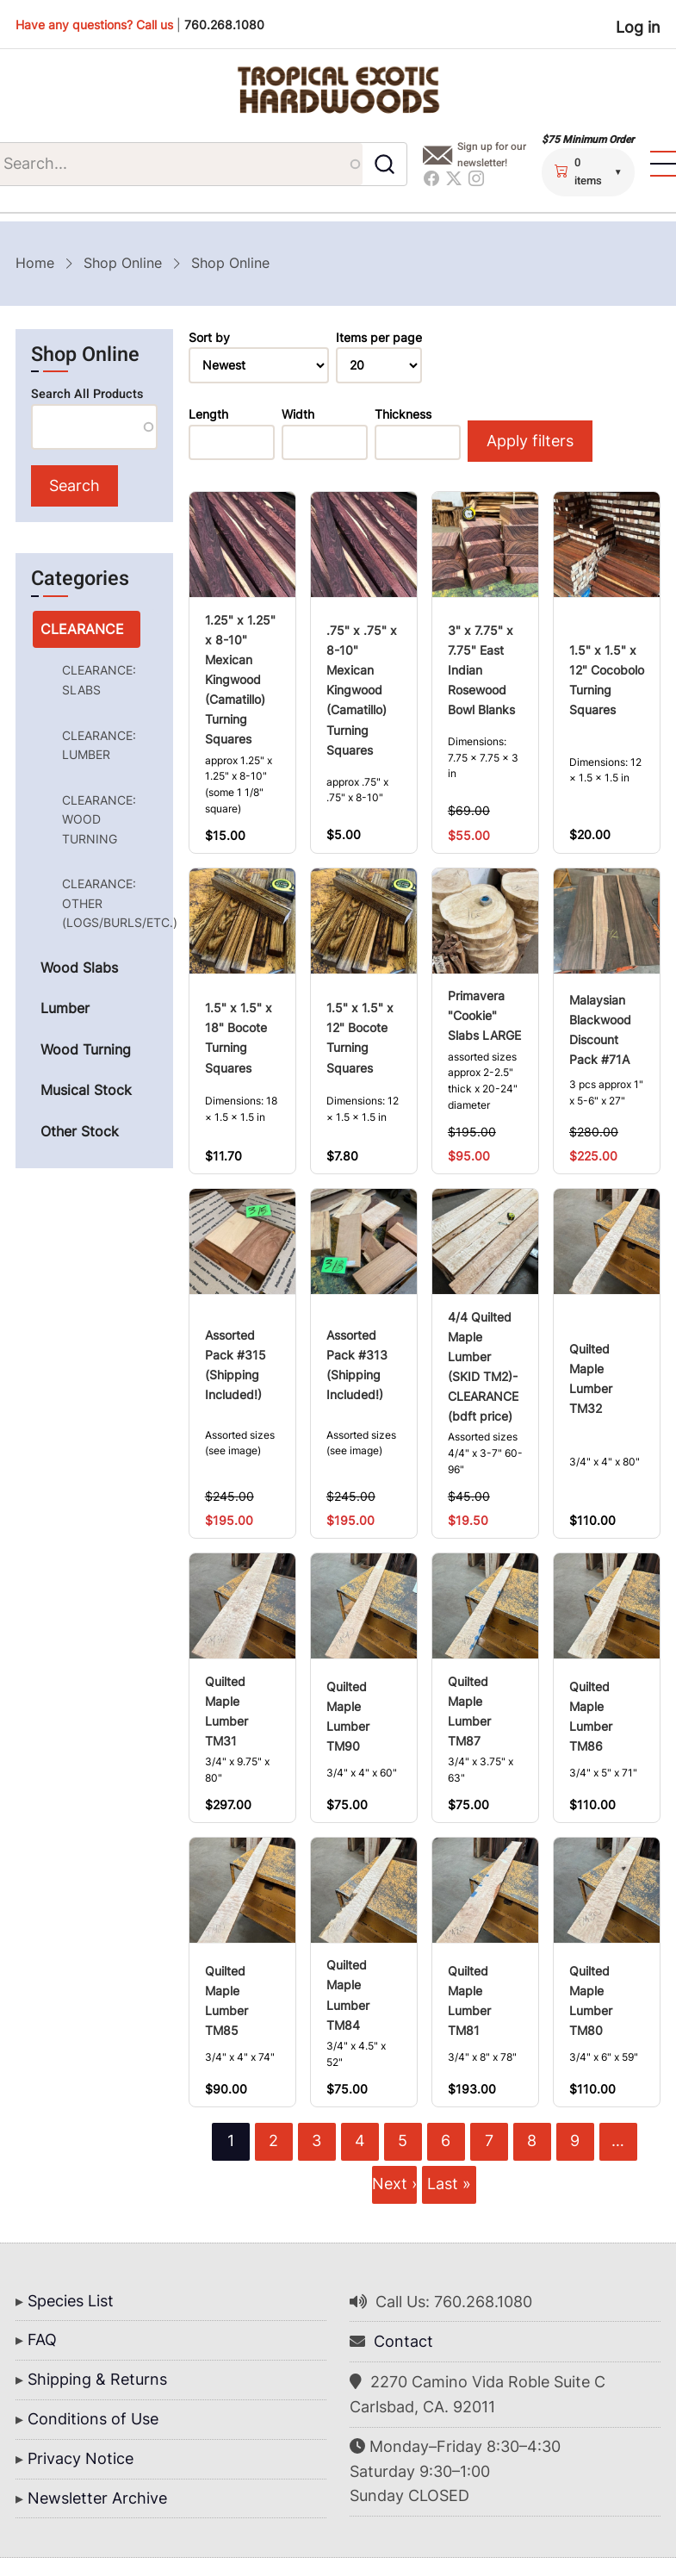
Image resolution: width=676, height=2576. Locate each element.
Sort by (209, 338)
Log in (638, 27)
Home (35, 262)
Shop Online (123, 262)
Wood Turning (85, 1050)
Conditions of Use (93, 2419)
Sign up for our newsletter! (492, 155)
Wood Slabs (79, 967)
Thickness (403, 414)
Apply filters (529, 441)
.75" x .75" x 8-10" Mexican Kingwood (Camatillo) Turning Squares (361, 690)
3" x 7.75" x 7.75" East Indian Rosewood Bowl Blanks (481, 670)
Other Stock (79, 1132)
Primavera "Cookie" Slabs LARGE (484, 1016)
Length (208, 414)
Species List (71, 2301)
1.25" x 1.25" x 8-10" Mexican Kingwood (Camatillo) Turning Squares (240, 679)
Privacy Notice (80, 2458)
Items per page (379, 338)
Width (298, 414)
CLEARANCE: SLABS (99, 680)
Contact (403, 2342)
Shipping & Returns (97, 2380)
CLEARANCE (82, 629)
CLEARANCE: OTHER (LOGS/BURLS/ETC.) (101, 903)
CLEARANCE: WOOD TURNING (99, 819)
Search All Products (87, 394)
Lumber (65, 1008)
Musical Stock (86, 1090)
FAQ (42, 2340)
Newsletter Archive (97, 2498)
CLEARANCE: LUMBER (99, 745)
